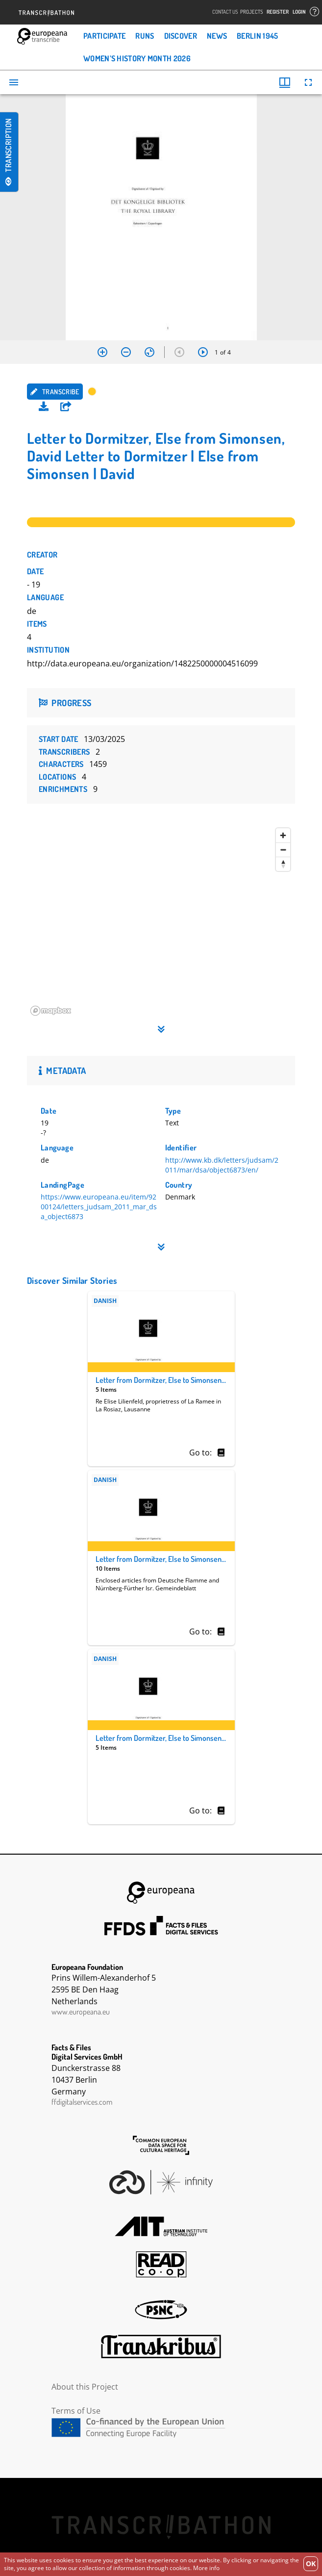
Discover (180, 36)
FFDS (161, 1926)
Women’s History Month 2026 (137, 58)
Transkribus (161, 2346)
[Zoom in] (102, 352)
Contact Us (225, 12)
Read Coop (161, 2264)
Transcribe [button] (54, 391)
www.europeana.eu (80, 2011)
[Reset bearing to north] (283, 864)
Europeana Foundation (161, 1893)
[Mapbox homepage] (51, 1011)
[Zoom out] (126, 352)
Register (278, 12)
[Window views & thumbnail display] (285, 82)
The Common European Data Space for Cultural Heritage (161, 2145)
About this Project (84, 2386)
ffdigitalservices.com (81, 2102)
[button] (66, 406)
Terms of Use (75, 2410)
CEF (161, 2428)
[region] (161, 921)
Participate (104, 36)
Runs (144, 36)
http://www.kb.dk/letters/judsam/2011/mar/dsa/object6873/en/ (221, 1164)
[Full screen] (308, 82)
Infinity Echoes (161, 2182)
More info (206, 2568)
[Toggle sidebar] (13, 82)
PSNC (161, 2310)
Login (299, 12)
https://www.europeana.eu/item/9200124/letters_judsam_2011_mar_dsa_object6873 (99, 1206)
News (217, 36)
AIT (161, 2226)
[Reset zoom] (149, 352)
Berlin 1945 (257, 36)
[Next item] (203, 352)
